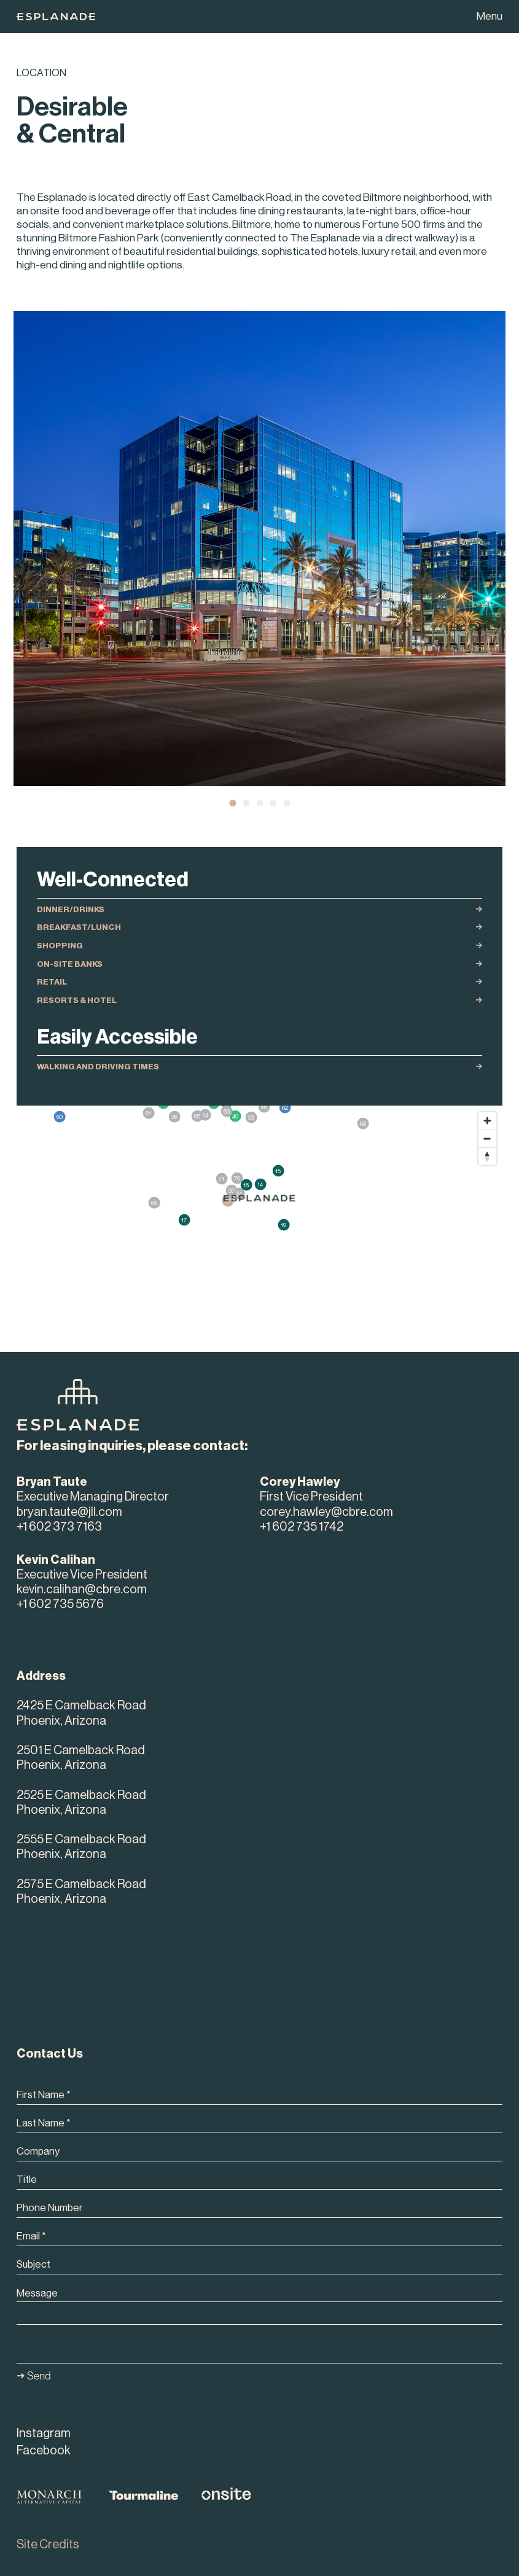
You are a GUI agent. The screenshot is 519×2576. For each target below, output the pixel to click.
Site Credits (48, 2545)
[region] (259, 1201)
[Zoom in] (487, 1121)
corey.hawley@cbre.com (326, 1512)
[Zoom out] (487, 1138)
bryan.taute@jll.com (69, 1512)
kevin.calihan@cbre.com (82, 1589)
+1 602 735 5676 (60, 1604)
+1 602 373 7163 (59, 1527)
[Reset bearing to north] (487, 1156)
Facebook (44, 2451)
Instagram (44, 2433)
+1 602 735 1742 (301, 1527)
